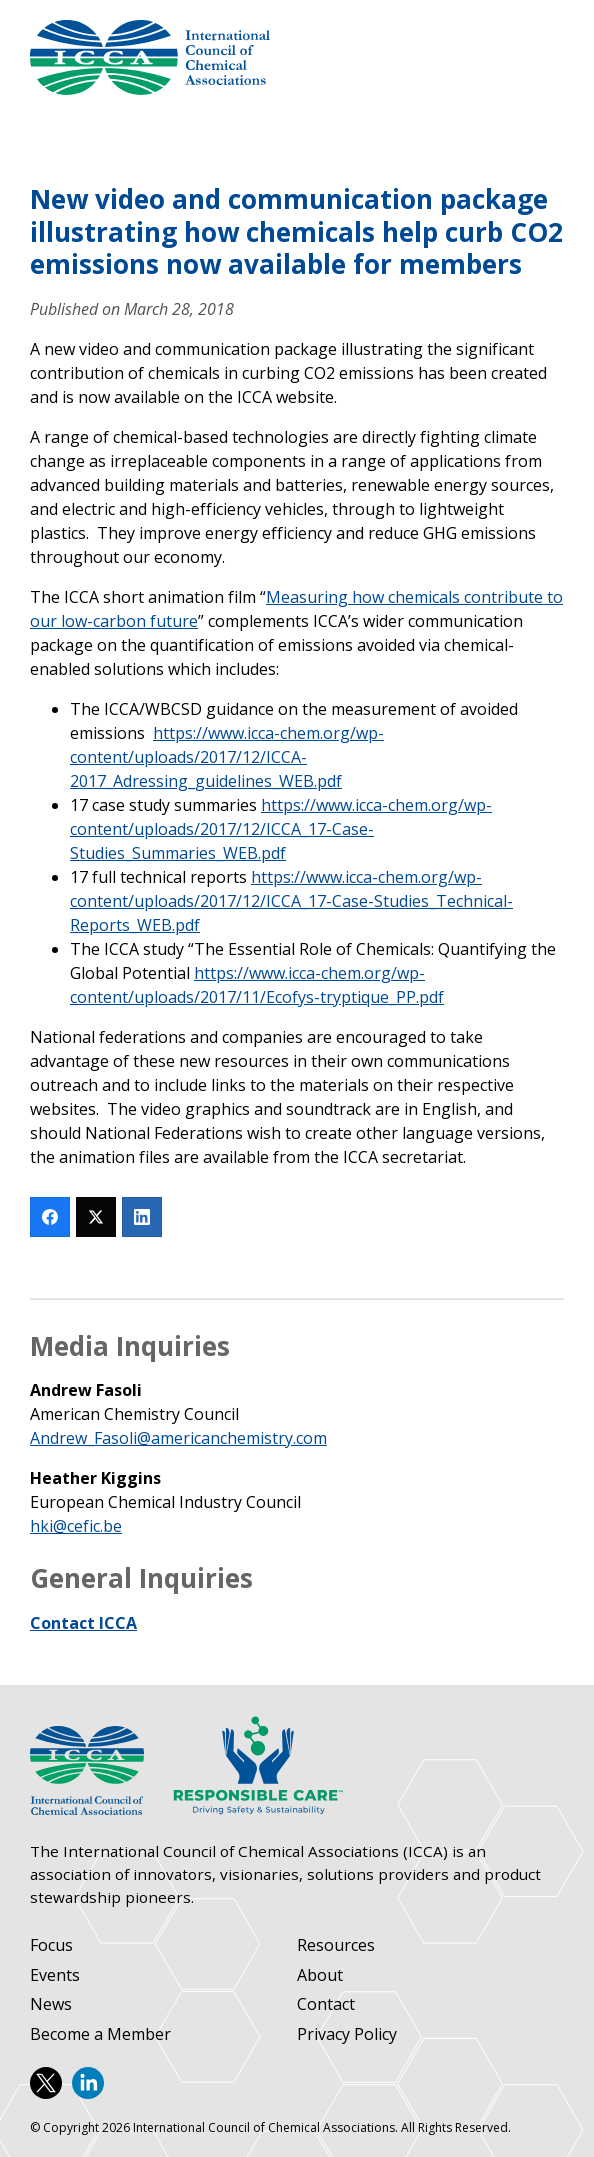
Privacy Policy (347, 2034)
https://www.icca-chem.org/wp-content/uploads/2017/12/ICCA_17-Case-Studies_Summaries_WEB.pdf (281, 829)
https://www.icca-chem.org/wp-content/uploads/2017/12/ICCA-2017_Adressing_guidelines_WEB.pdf (227, 757)
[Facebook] (50, 1217)
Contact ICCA (83, 1623)
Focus (51, 1945)
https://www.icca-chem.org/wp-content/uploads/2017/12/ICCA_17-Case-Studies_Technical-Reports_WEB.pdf (291, 901)
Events (55, 1975)
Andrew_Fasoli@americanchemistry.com (178, 1438)
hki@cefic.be (76, 1526)
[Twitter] (96, 1217)
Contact (326, 2004)
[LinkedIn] (142, 1217)
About (320, 1975)
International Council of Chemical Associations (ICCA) (150, 57)
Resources (336, 1945)
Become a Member (100, 2034)
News (51, 2004)
